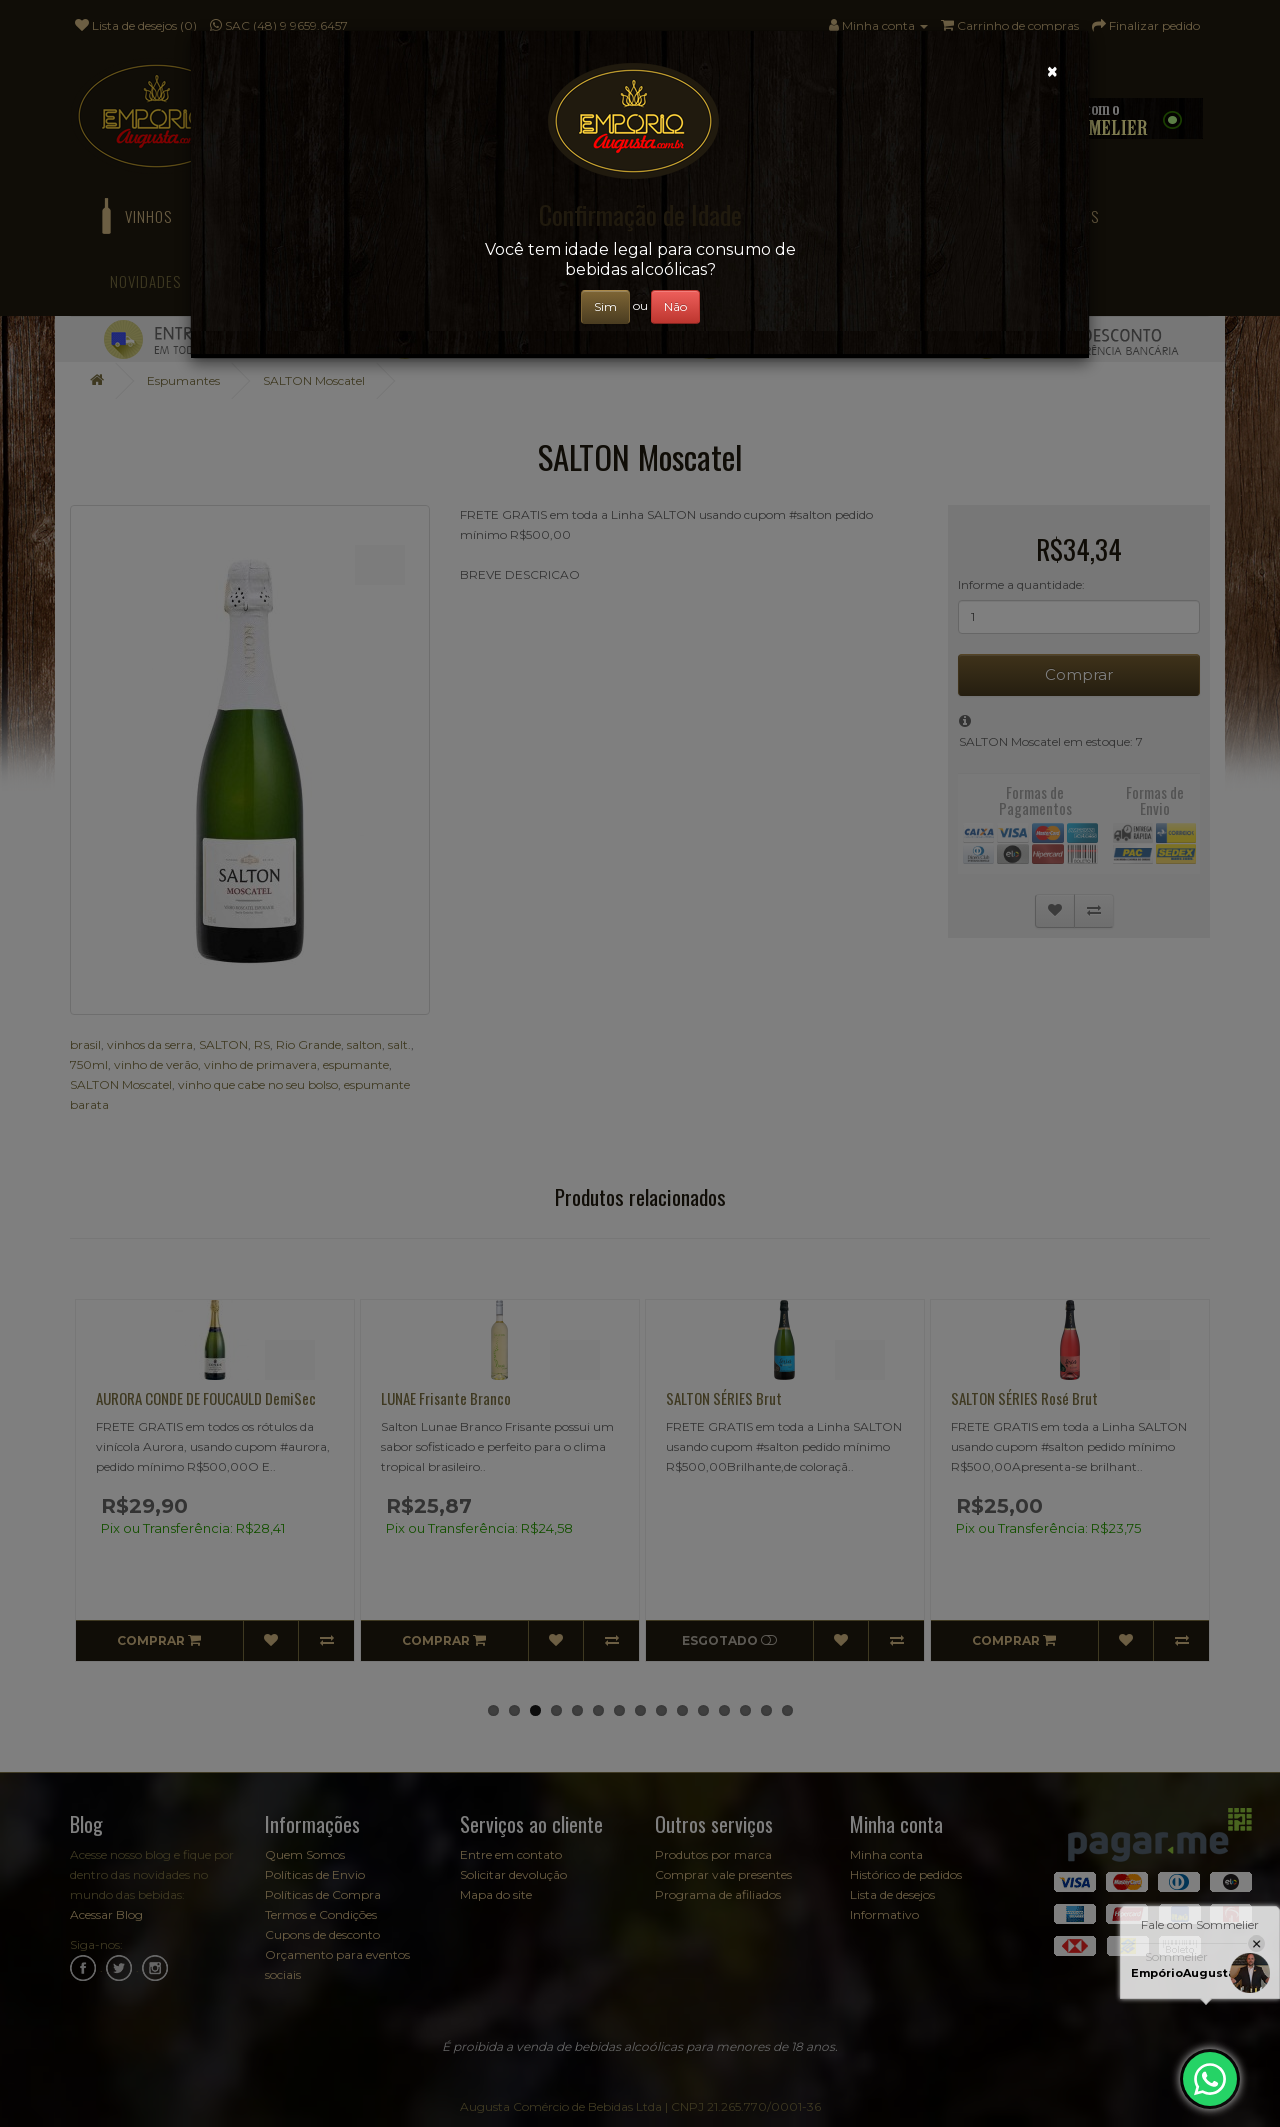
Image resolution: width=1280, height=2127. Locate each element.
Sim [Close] (605, 306)
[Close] (1052, 71)
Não (675, 306)
